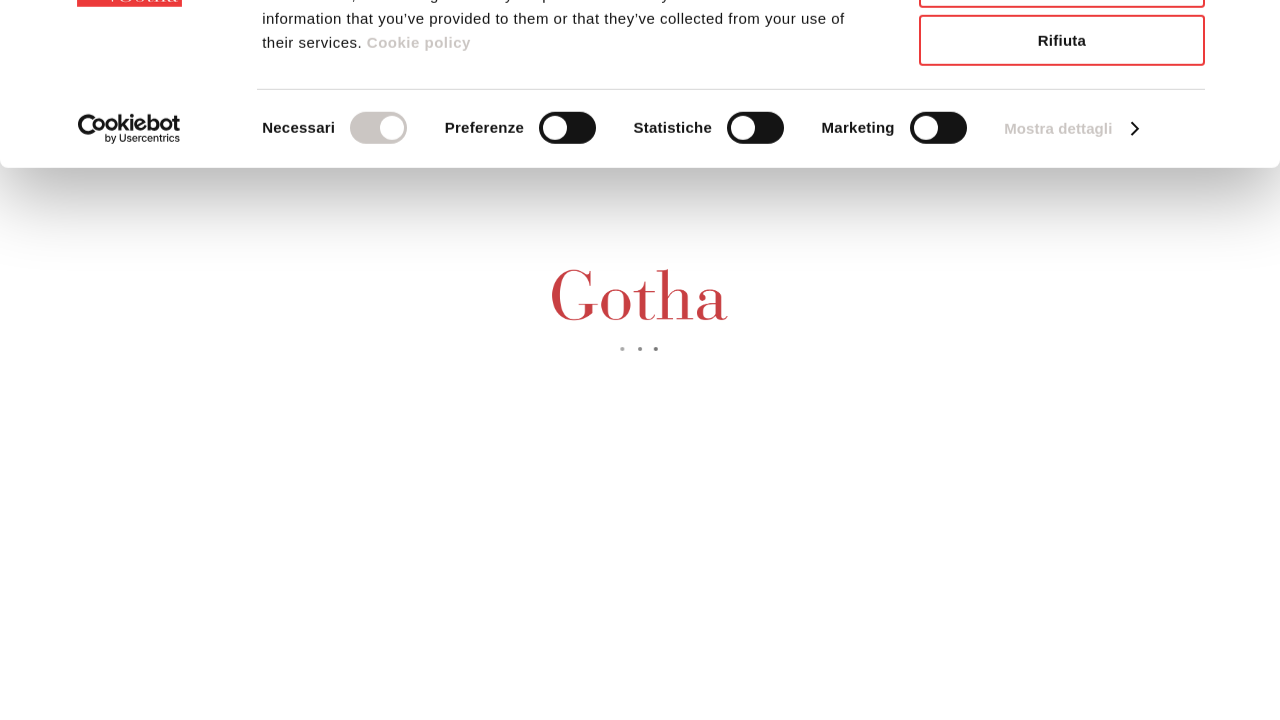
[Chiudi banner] (1249, 31)
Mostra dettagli (1058, 254)
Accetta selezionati (1062, 108)
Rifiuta (1062, 166)
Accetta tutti (1062, 49)
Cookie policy (416, 168)
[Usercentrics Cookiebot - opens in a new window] (129, 255)
